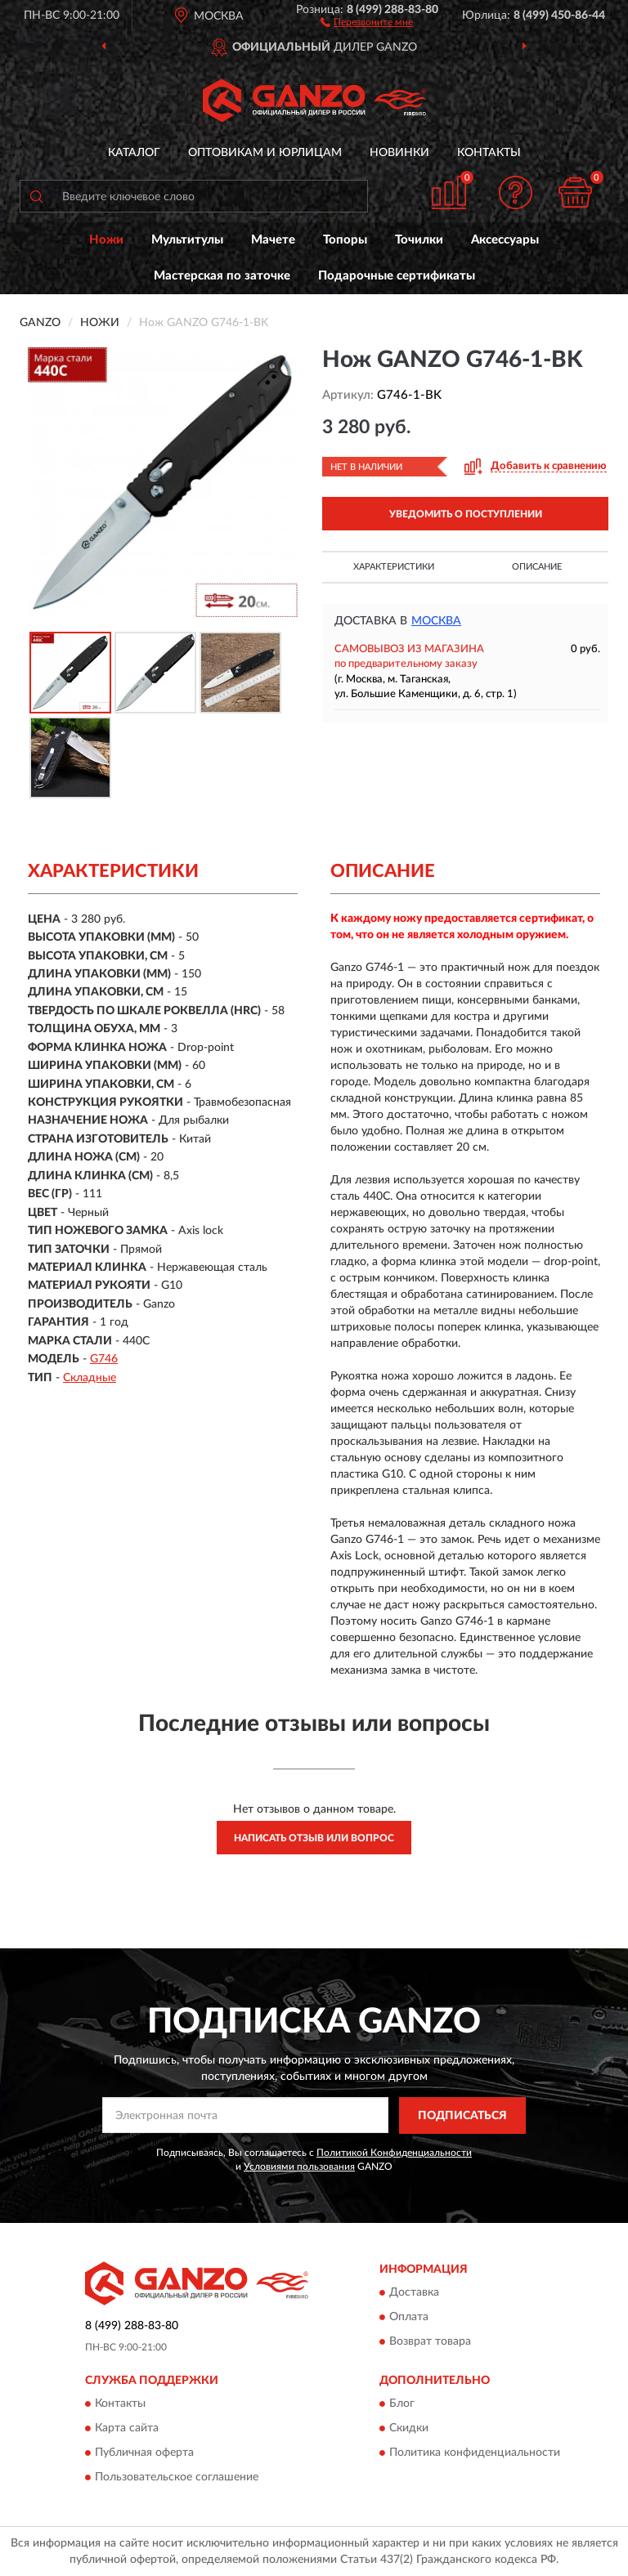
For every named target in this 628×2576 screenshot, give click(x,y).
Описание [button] (537, 566)
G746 (104, 1359)
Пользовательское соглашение (176, 2478)
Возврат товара (430, 2342)
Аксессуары (505, 240)
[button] (367, 21)
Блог (402, 2404)
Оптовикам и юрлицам (265, 153)
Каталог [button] (134, 153)
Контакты (489, 153)
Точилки (419, 240)
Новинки (399, 153)
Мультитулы (187, 240)
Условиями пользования (299, 2166)
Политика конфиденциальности (474, 2453)
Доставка (414, 2293)
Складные (89, 1378)
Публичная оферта (144, 2453)
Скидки (408, 2429)
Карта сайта (127, 2429)
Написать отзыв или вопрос (314, 1838)
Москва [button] (436, 621)
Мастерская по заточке (222, 276)
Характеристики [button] (393, 566)
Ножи (106, 240)
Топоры (345, 240)
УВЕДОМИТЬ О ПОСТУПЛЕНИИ (465, 514)
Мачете (273, 240)
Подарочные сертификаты (396, 276)
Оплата (408, 2317)
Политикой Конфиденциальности (394, 2153)
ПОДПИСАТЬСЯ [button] (462, 2116)
